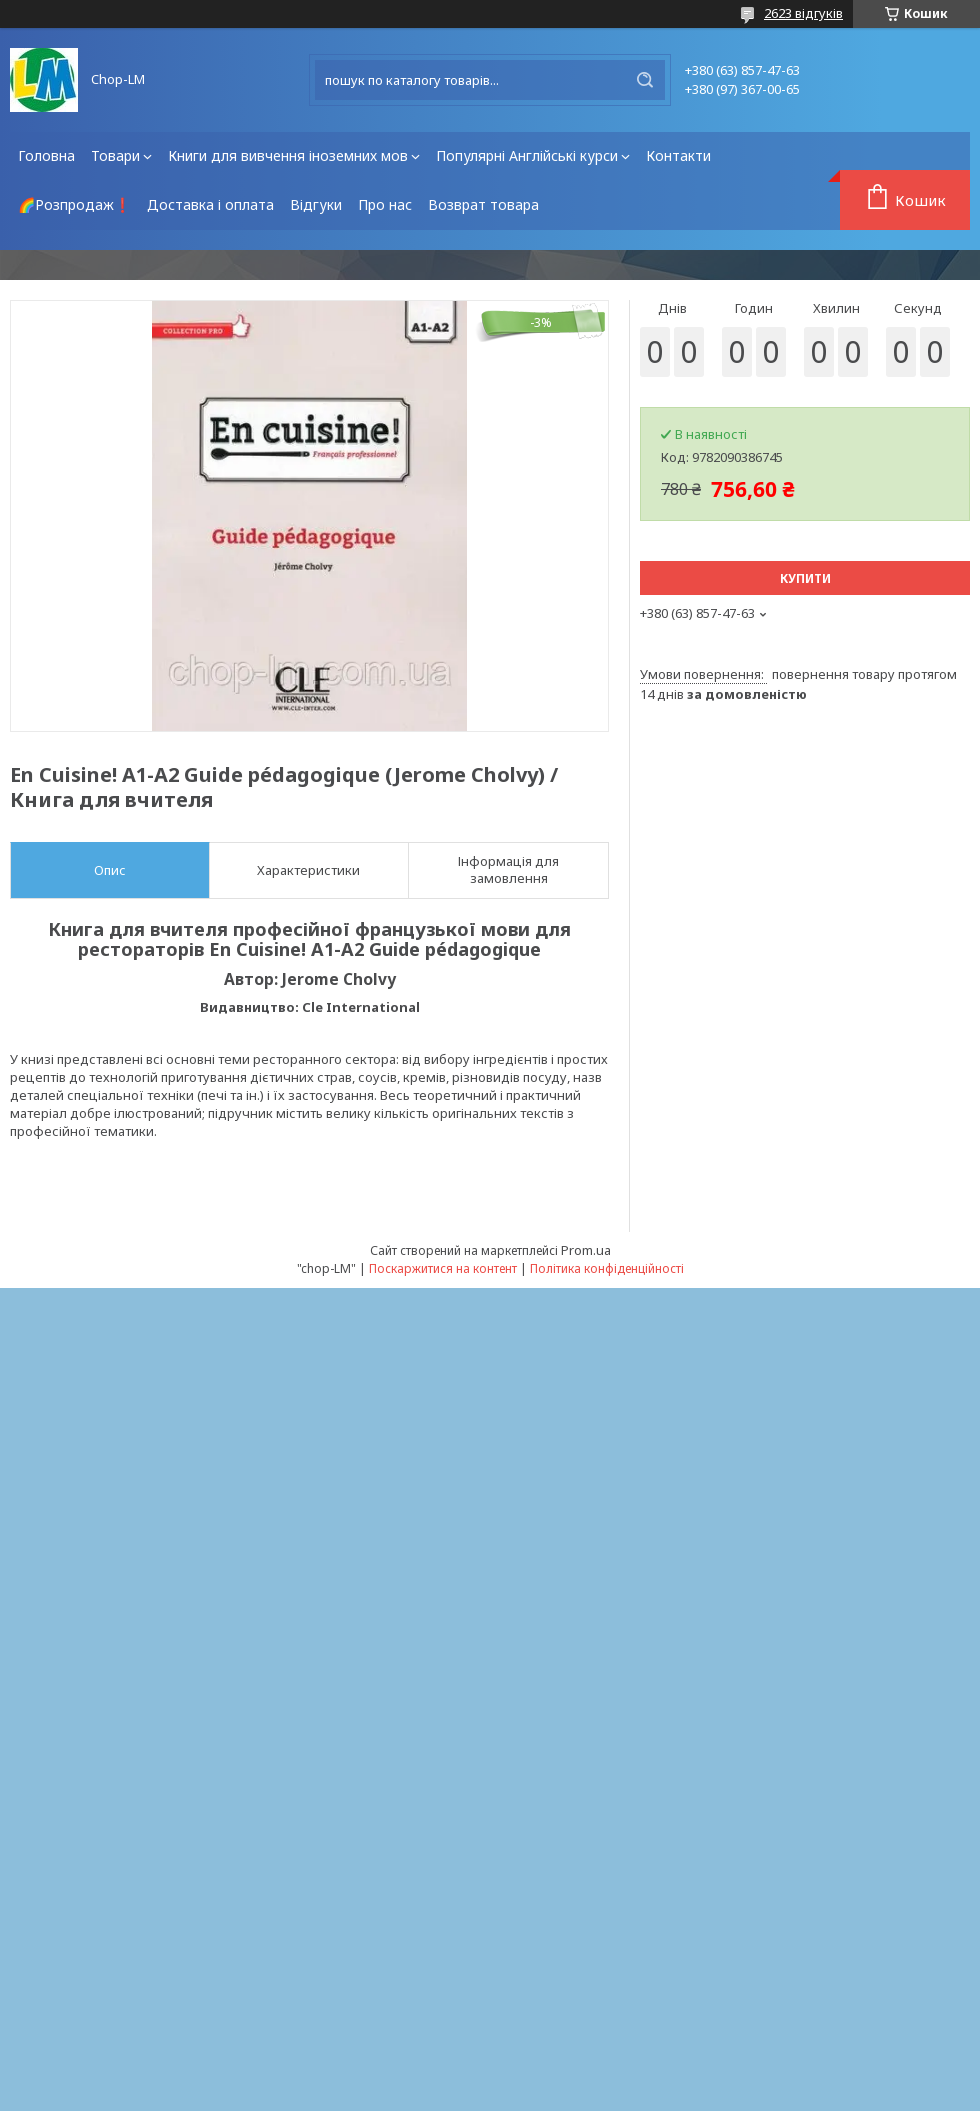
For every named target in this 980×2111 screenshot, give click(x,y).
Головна (46, 155)
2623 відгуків (803, 13)
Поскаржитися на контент (443, 1268)
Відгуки (316, 204)
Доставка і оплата (210, 204)
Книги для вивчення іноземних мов (288, 155)
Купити (805, 578)
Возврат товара (483, 204)
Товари (115, 155)
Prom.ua (586, 1250)
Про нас (385, 204)
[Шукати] (645, 80)
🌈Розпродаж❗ (74, 204)
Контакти (678, 155)
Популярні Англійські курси (527, 155)
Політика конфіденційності (607, 1268)
